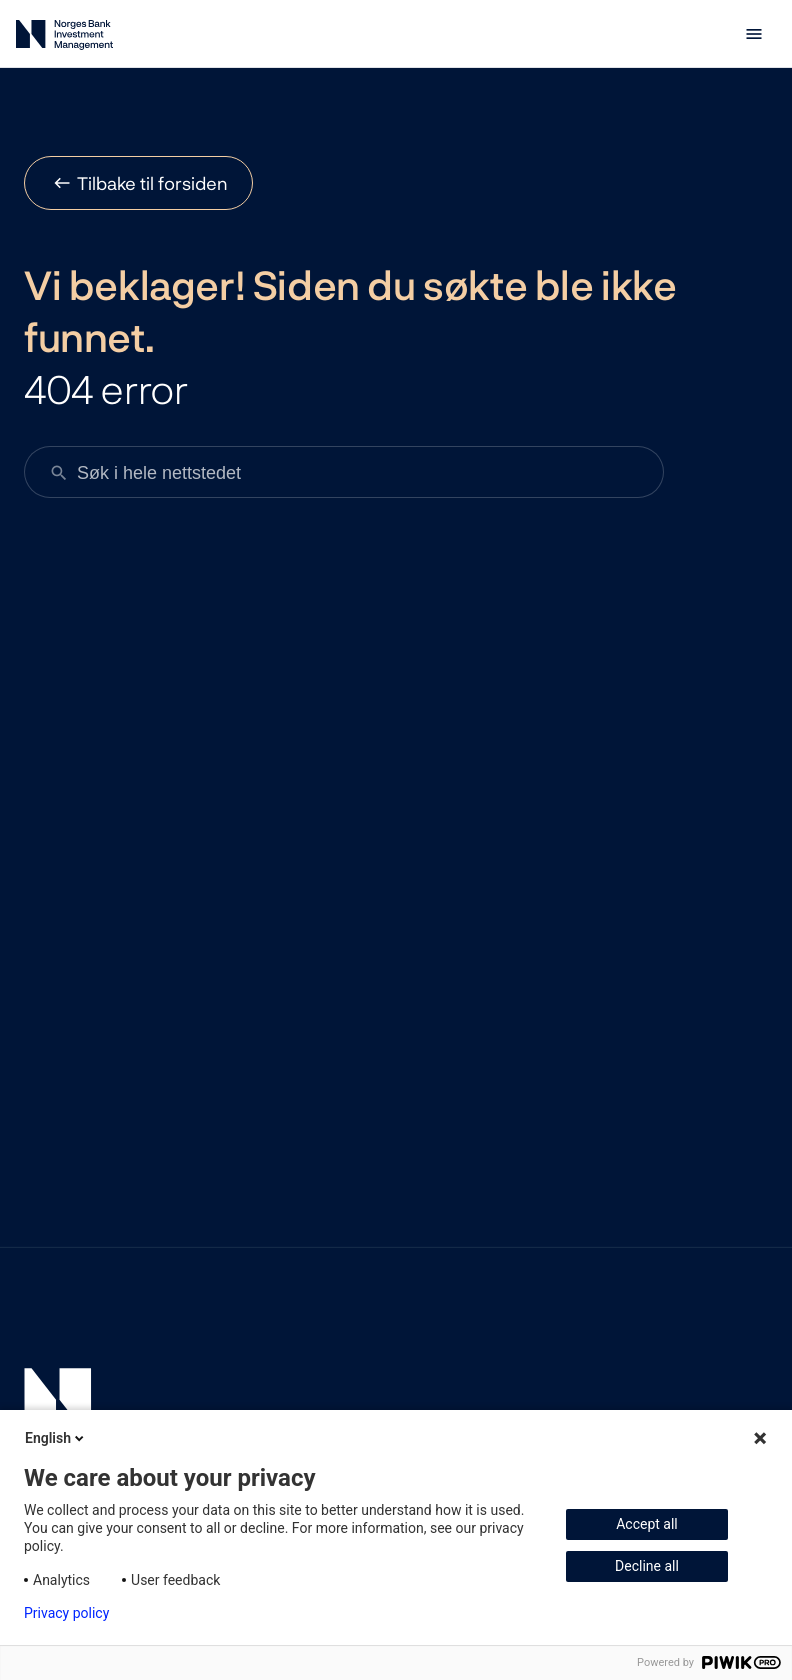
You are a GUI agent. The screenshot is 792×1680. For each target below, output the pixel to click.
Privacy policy (66, 1613)
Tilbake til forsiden (152, 183)
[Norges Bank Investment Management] (64, 38)
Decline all (647, 1566)
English (56, 1438)
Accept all (647, 1524)
